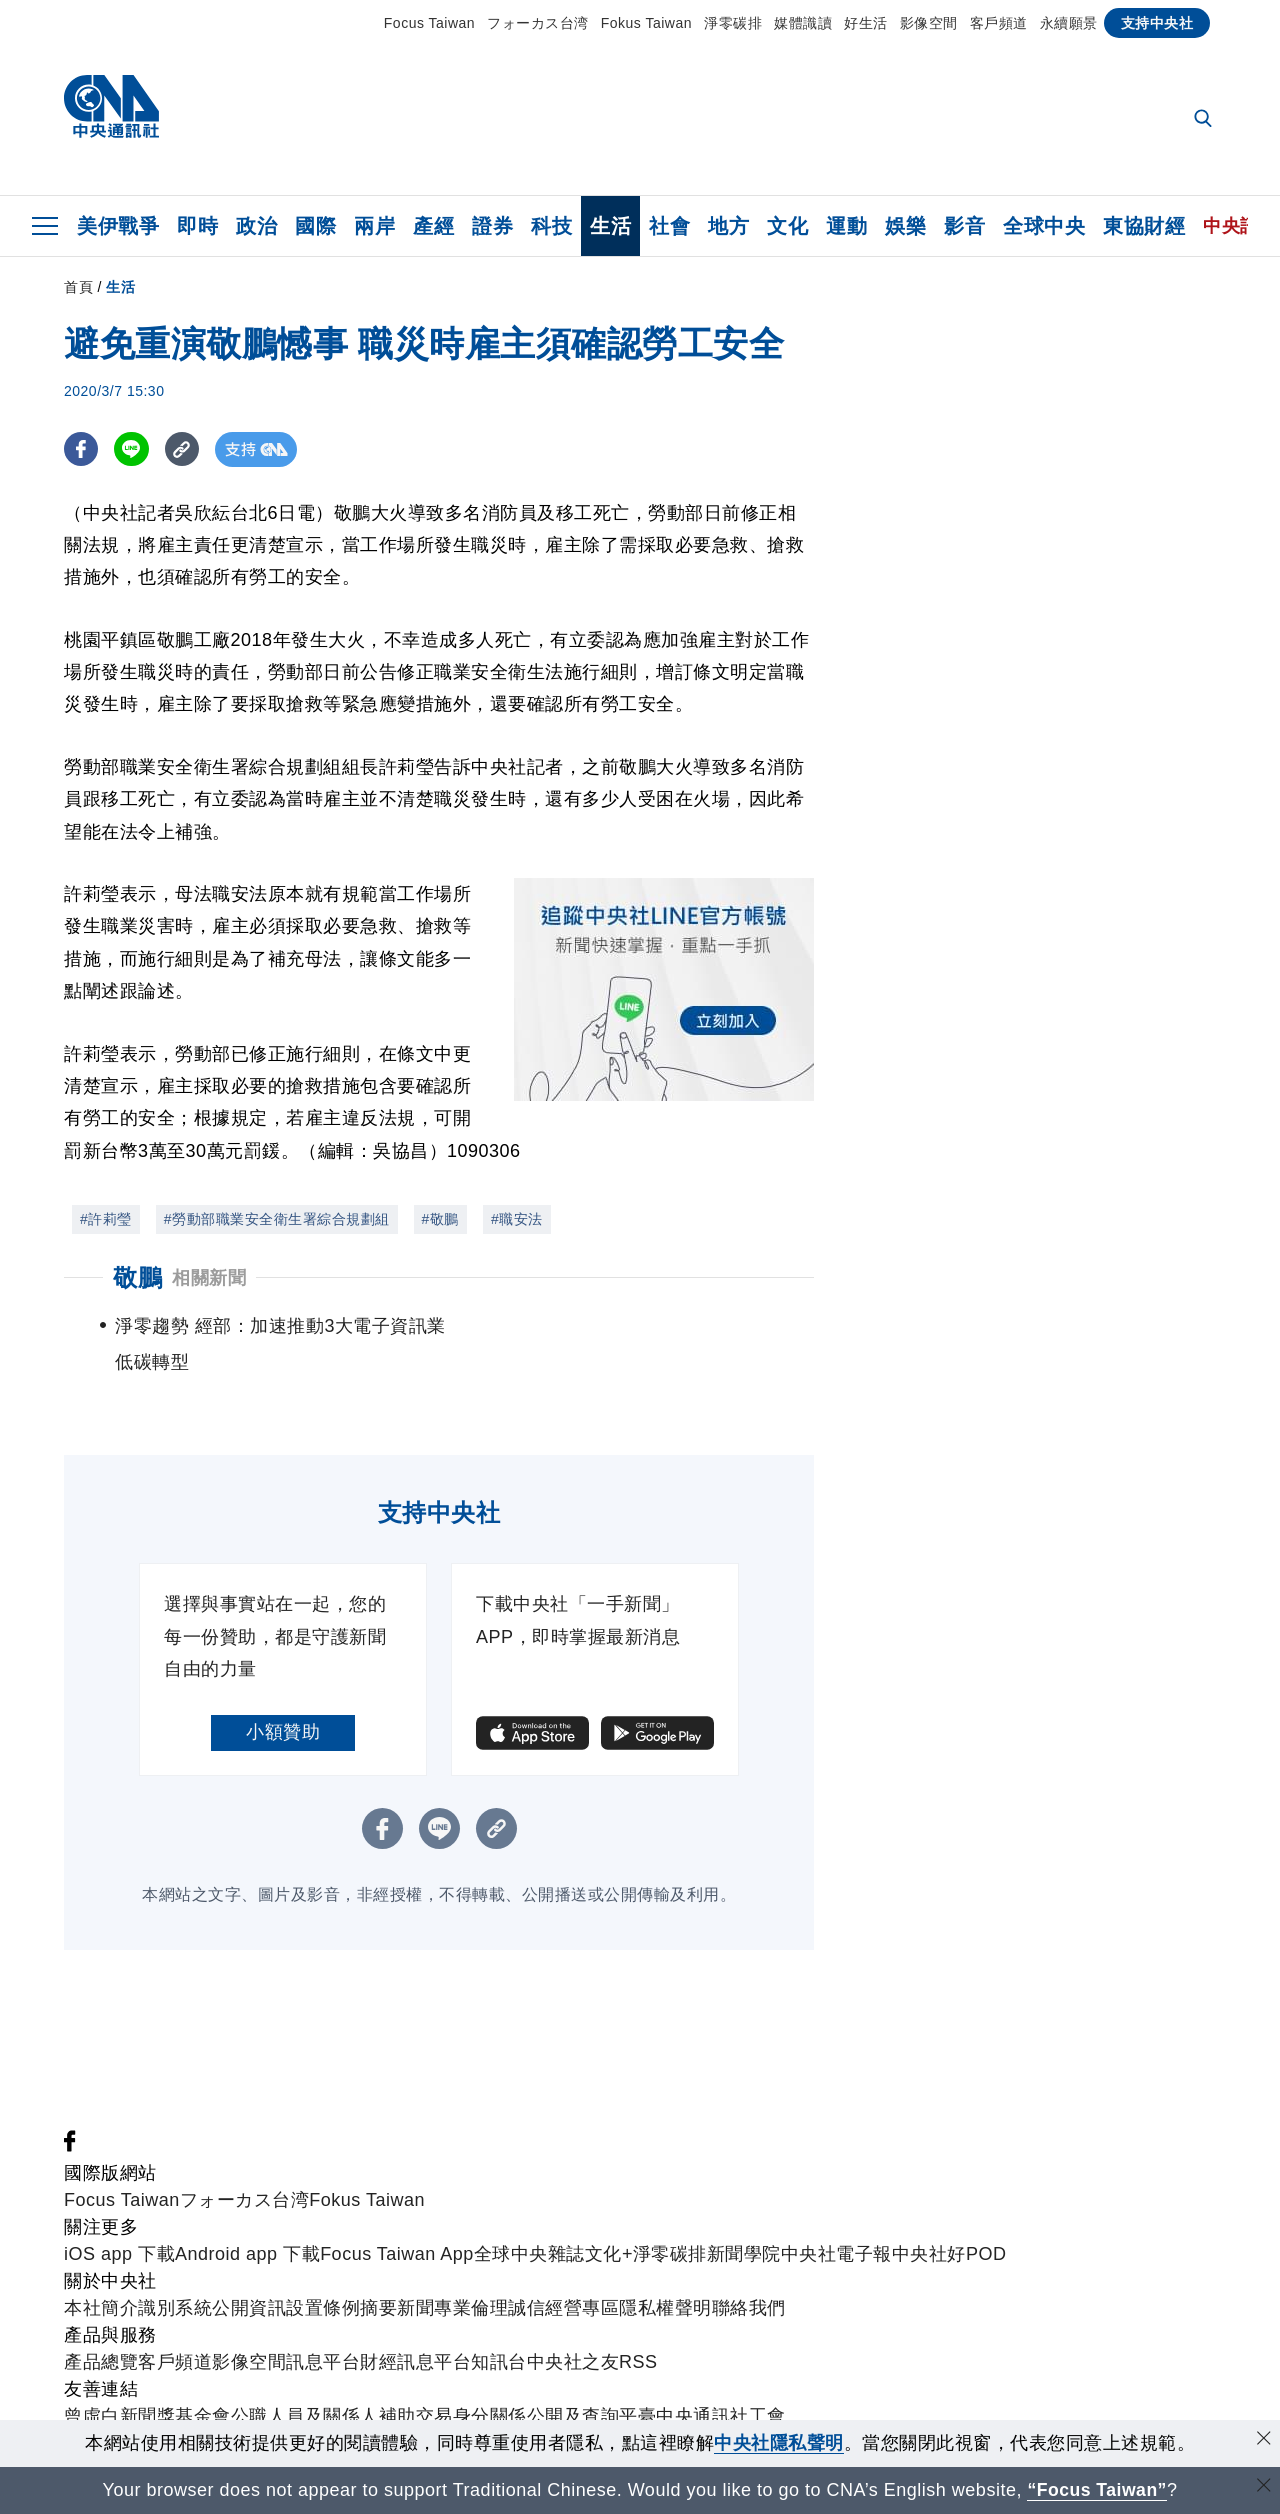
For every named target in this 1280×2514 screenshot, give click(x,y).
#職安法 (517, 1219)
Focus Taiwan (429, 23)
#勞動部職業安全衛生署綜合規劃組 (277, 1219)
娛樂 (905, 226)
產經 (433, 226)
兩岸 (374, 226)
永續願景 (1069, 23)
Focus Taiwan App (397, 2254)
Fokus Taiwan (646, 23)
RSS (638, 2362)
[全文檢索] (1205, 120)
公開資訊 (249, 2308)
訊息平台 (323, 2362)
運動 (846, 226)
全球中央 (1044, 226)
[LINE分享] (132, 449)
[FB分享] (81, 449)
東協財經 (1144, 226)
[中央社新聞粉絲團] (70, 2146)
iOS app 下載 (119, 2254)
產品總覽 (101, 2362)
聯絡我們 (749, 2308)
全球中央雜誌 (529, 2254)
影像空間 (929, 23)
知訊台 (499, 2362)
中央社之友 (573, 2362)
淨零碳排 (733, 23)
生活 (610, 226)
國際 (315, 226)
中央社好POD (949, 2254)
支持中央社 (1157, 23)
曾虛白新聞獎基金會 (147, 2416)
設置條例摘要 (341, 2308)
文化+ (609, 2254)
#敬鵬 (440, 1219)
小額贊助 (283, 1732)
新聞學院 (744, 2254)
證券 (492, 226)
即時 (197, 226)
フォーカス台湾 (538, 23)
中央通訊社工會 (721, 2416)
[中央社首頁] (111, 111)
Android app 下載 (247, 2254)
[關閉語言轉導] (1263, 2487)
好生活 (866, 23)
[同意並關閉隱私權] (1263, 2440)
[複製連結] (183, 449)
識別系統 (175, 2308)
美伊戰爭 (118, 226)
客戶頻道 (999, 23)
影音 (964, 226)
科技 (551, 226)
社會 (669, 226)
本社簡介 (101, 2308)
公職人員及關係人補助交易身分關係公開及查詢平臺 (444, 2416)
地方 (728, 226)
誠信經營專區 (563, 2308)
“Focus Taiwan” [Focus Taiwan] (1097, 2490)
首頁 (78, 287)
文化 (787, 226)
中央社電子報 (836, 2254)
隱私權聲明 (665, 2308)
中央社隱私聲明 (779, 2443)
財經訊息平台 (415, 2362)
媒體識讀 (803, 23)
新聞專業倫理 (452, 2308)
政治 (256, 226)
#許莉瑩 (106, 1219)
